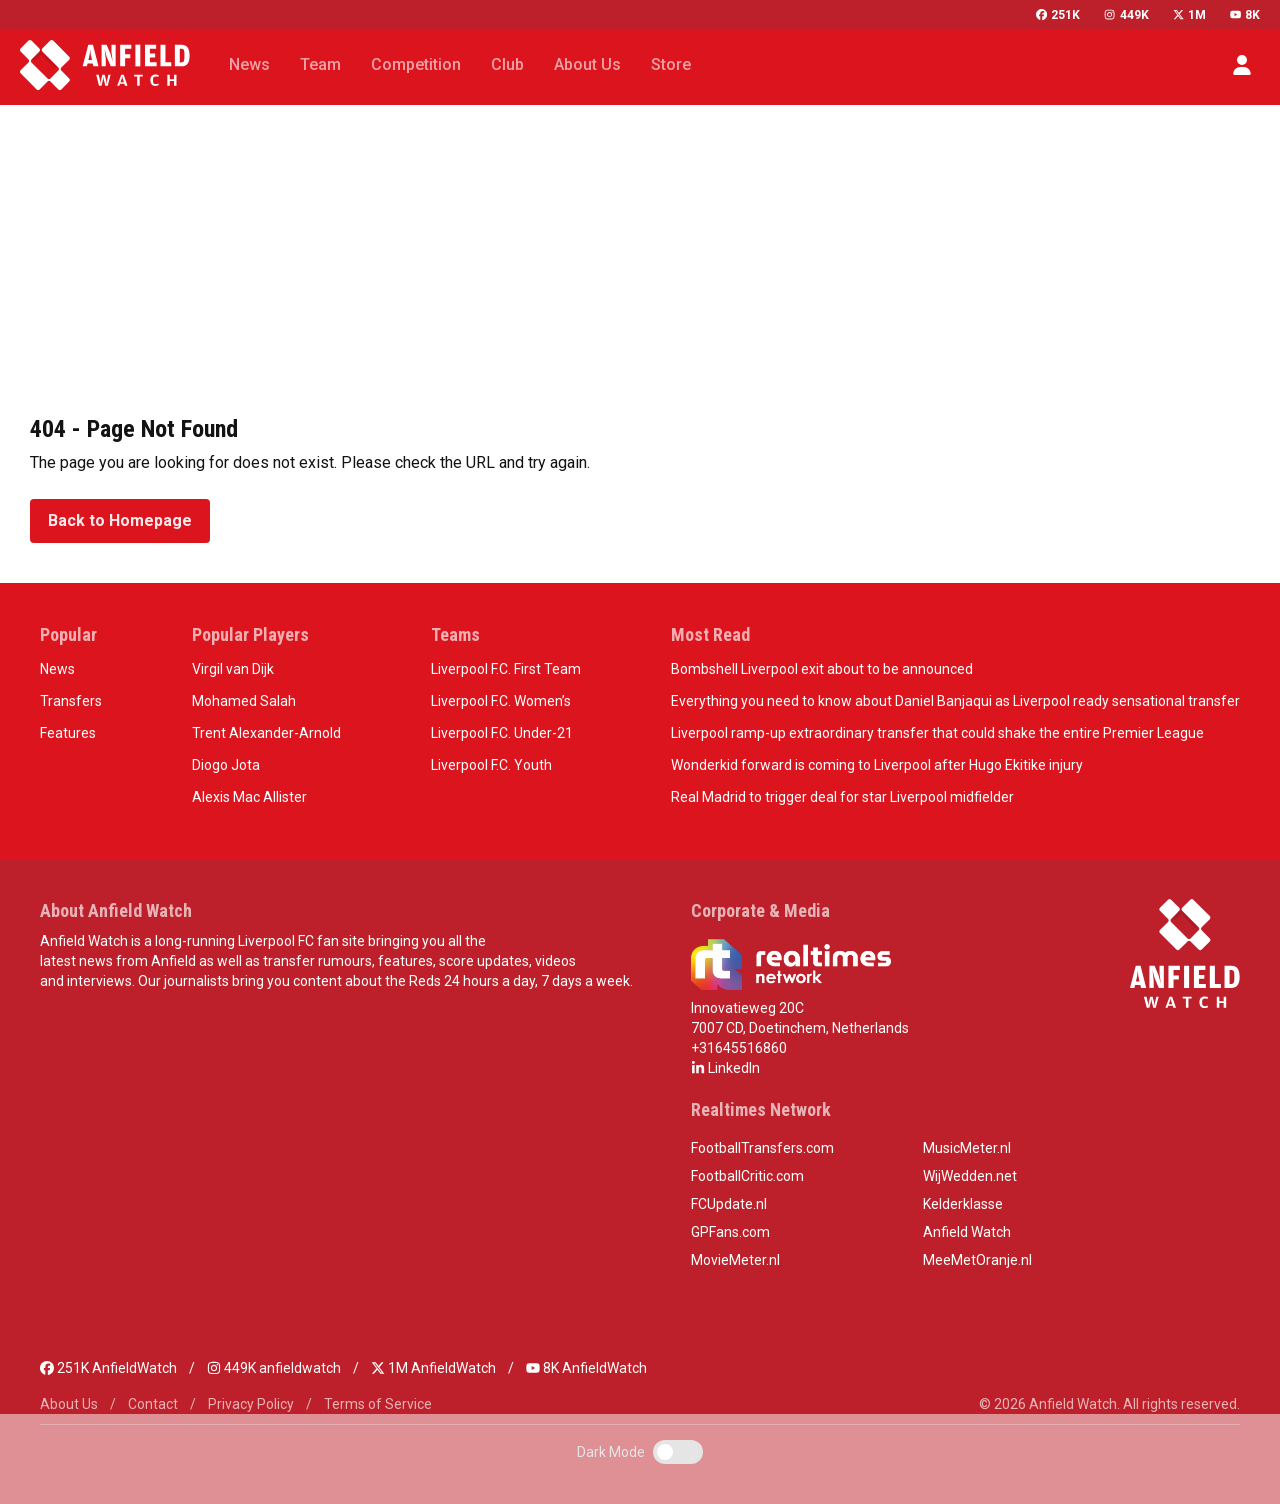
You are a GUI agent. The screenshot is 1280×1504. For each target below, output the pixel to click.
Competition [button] (416, 64)
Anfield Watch (967, 1232)
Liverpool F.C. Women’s (501, 701)
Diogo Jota (226, 765)
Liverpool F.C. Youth (491, 765)
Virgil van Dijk (233, 669)
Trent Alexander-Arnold (266, 733)
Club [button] (507, 64)
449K (1126, 15)
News (57, 669)
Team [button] (320, 64)
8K (1245, 15)
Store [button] (671, 64)
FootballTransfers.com (762, 1148)
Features (68, 733)
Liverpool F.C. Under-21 (502, 733)
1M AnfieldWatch (433, 1368)
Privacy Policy (251, 1404)
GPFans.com (730, 1232)
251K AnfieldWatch (108, 1368)
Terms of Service (378, 1404)
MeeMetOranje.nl (977, 1260)
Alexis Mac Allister (249, 797)
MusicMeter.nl (967, 1148)
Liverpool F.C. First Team (506, 669)
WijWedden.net (970, 1176)
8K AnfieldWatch (586, 1368)
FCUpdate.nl (729, 1204)
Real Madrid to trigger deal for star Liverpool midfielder (842, 797)
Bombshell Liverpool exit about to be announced (822, 669)
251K (1058, 15)
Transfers (71, 701)
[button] (1242, 65)
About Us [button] (587, 64)
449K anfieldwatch (274, 1368)
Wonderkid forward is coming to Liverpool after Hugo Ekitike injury (877, 765)
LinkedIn (725, 1068)
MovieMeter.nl (735, 1260)
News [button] (249, 64)
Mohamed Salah (244, 701)
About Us (69, 1404)
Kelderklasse (963, 1204)
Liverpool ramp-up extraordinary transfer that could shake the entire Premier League (937, 733)
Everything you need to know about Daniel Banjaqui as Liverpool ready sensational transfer (955, 701)
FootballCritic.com (747, 1176)
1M (1189, 15)
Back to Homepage (120, 520)
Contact (153, 1404)
